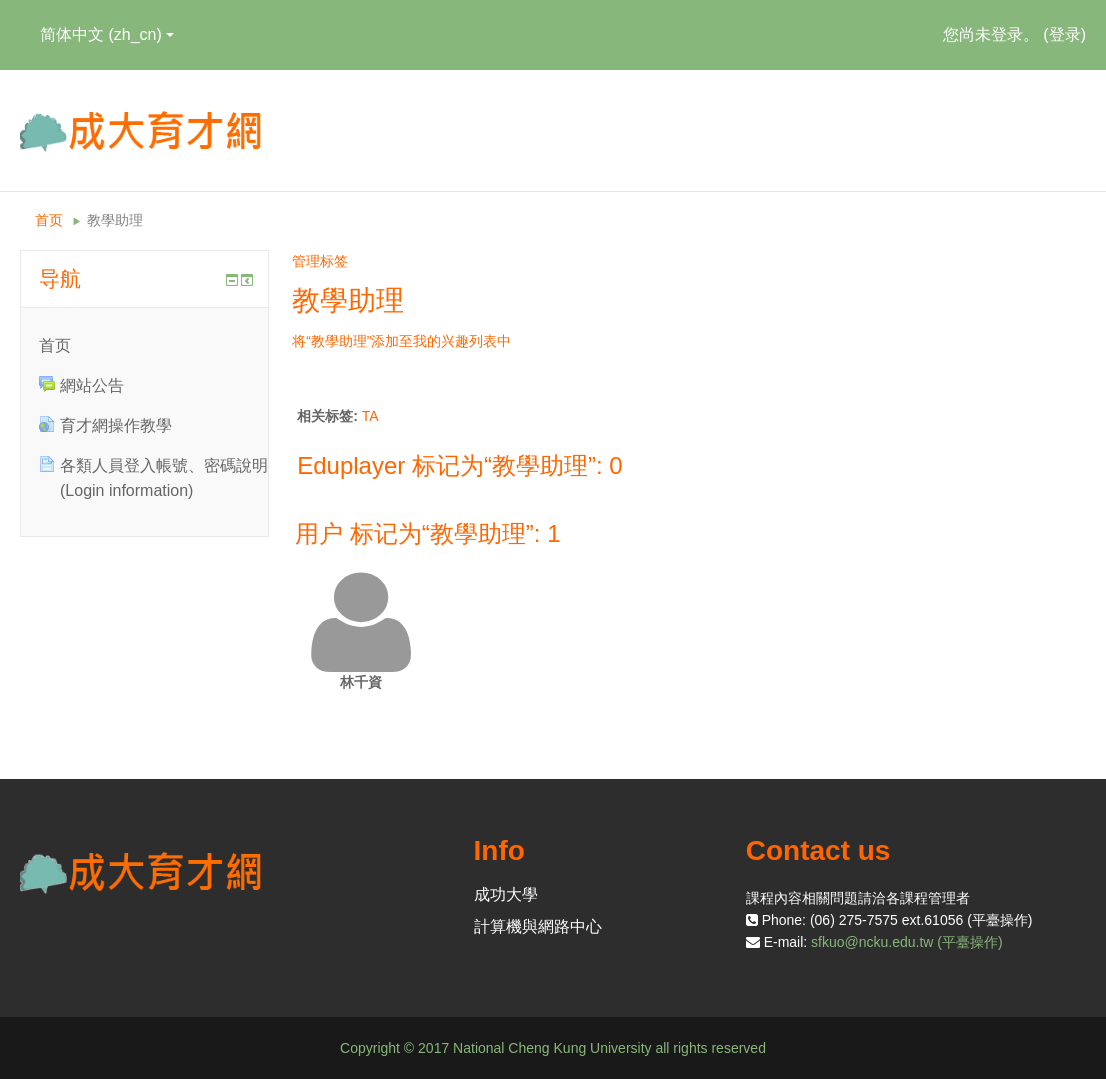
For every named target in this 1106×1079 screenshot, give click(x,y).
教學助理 (115, 220)
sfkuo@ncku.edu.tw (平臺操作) (907, 942)
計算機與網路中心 (538, 926)
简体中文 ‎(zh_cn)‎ (107, 34)
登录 (1065, 34)
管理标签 (320, 261)
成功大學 (506, 894)
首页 (49, 220)
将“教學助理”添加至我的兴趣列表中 (401, 341)
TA (370, 416)
